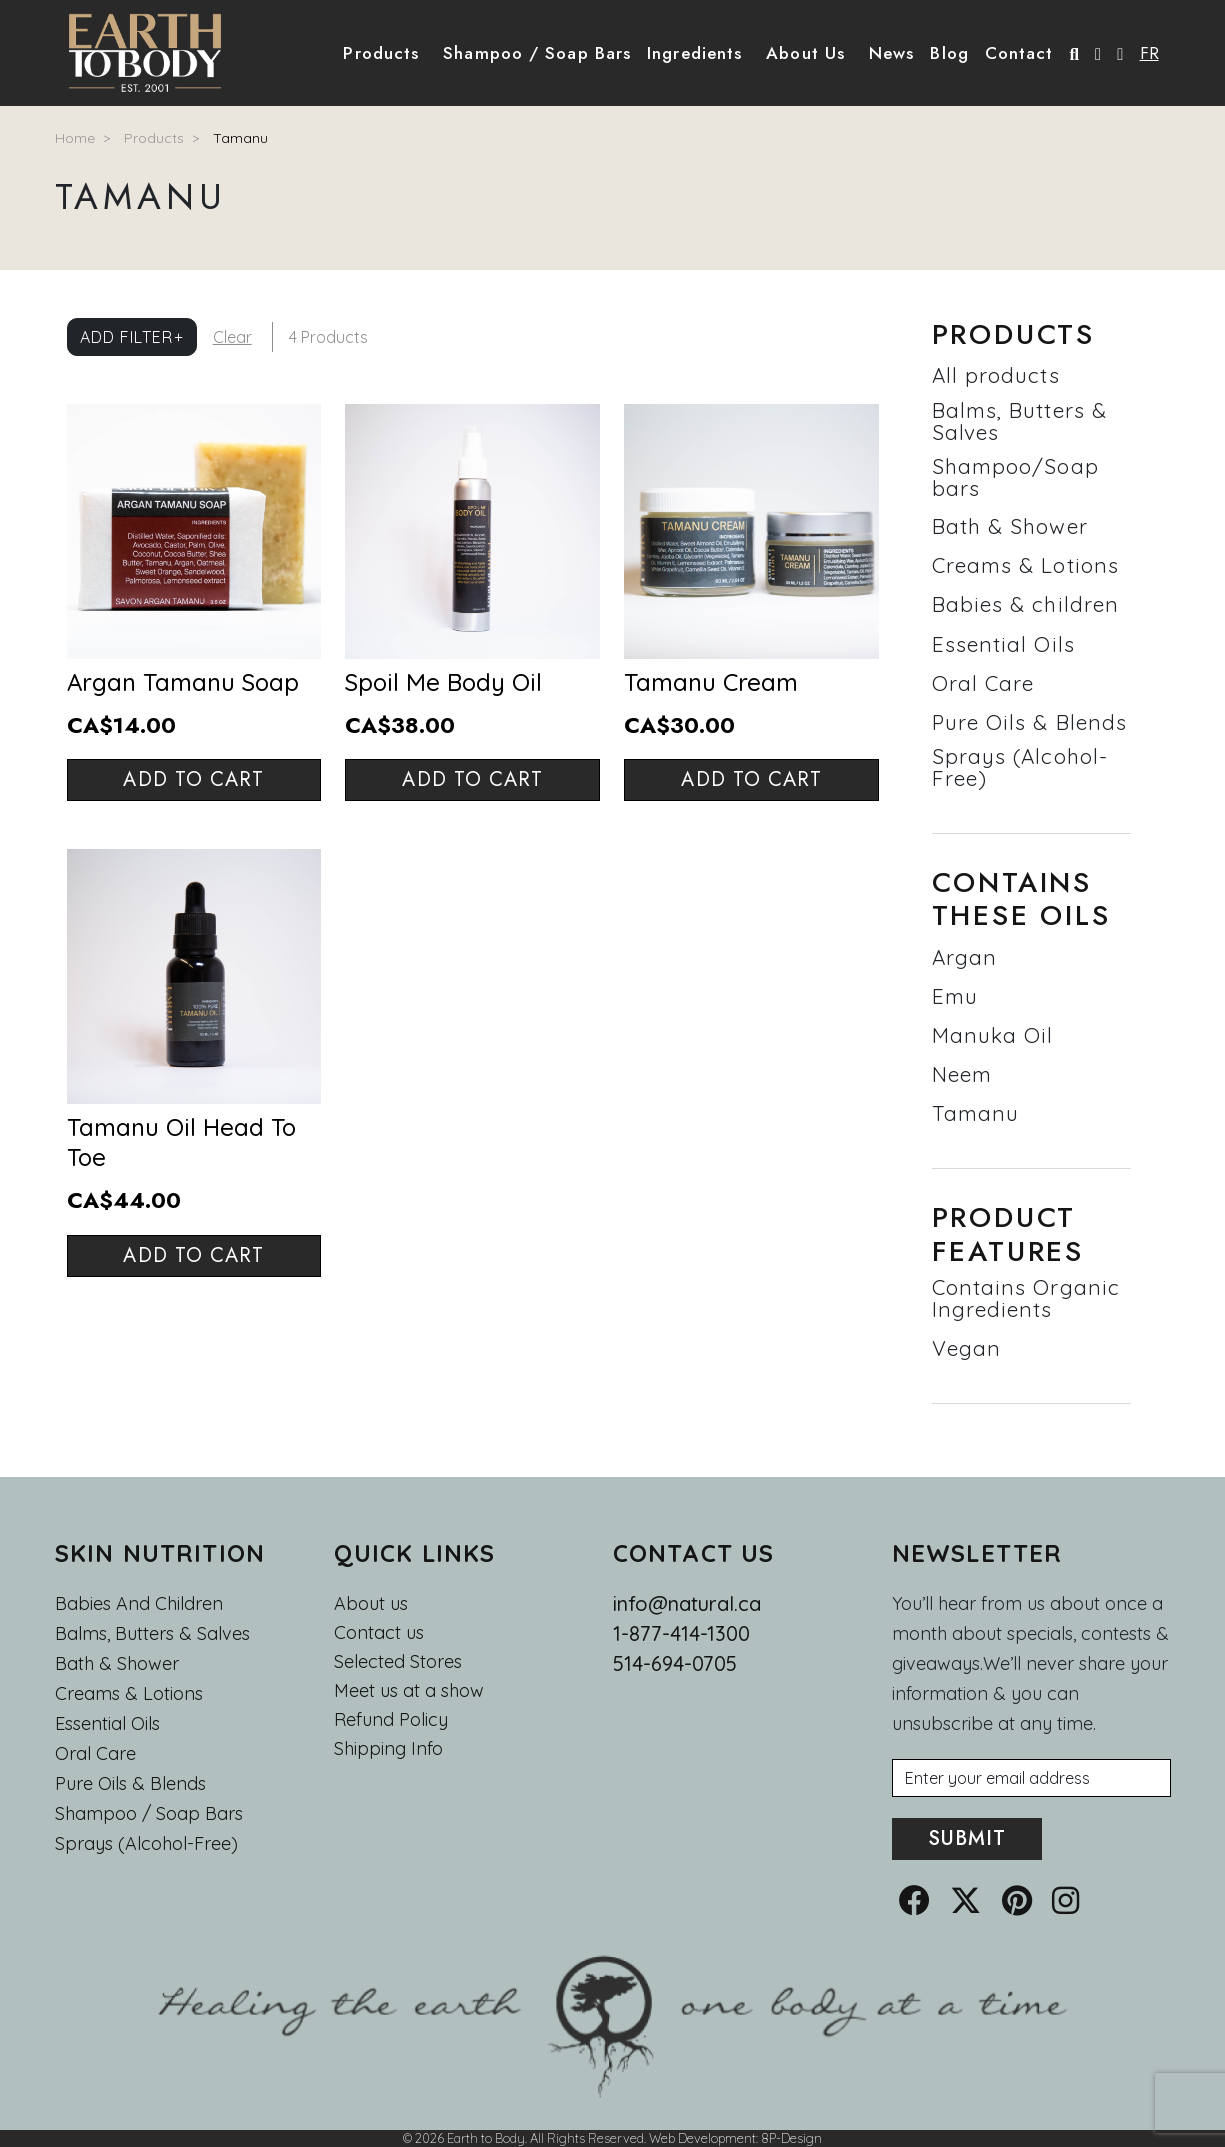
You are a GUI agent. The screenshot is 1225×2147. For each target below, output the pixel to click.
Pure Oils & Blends (1030, 722)
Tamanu (240, 138)
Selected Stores (398, 1662)
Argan (965, 957)
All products (996, 375)
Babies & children (1026, 604)
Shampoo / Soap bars (149, 1813)
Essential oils (107, 1723)
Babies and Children (139, 1603)
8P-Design (791, 2138)
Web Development (702, 2138)
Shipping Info (388, 1749)
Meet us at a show (409, 1691)
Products (154, 138)
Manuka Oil (993, 1035)
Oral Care (983, 683)
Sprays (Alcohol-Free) (1020, 767)
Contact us (379, 1633)
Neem (962, 1074)
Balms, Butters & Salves (1020, 421)
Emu (955, 996)
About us (371, 1603)
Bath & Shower (1010, 526)
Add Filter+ (132, 337)
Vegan (967, 1348)
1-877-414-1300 (681, 1633)
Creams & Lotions (1026, 565)
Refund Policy (391, 1720)
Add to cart (193, 779)
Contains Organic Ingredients (1026, 1298)
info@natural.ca (687, 1603)
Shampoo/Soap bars (1015, 477)
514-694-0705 (675, 1663)
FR (1149, 53)
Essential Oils (1003, 644)
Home (75, 138)
